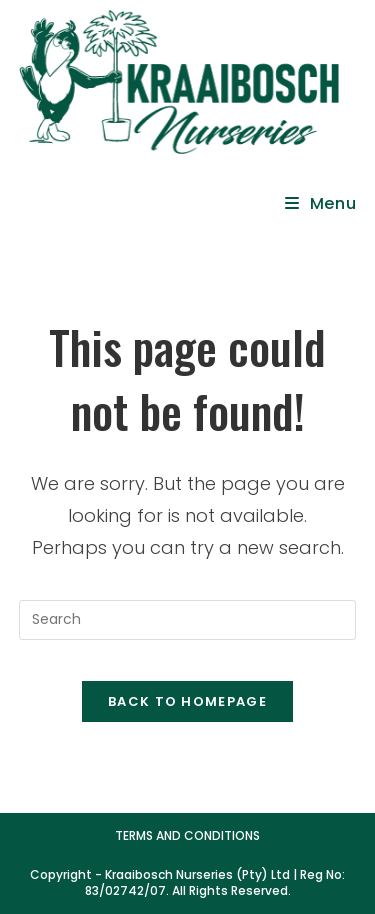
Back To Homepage (187, 701)
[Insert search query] (188, 620)
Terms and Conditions (187, 835)
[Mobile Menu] (321, 203)
